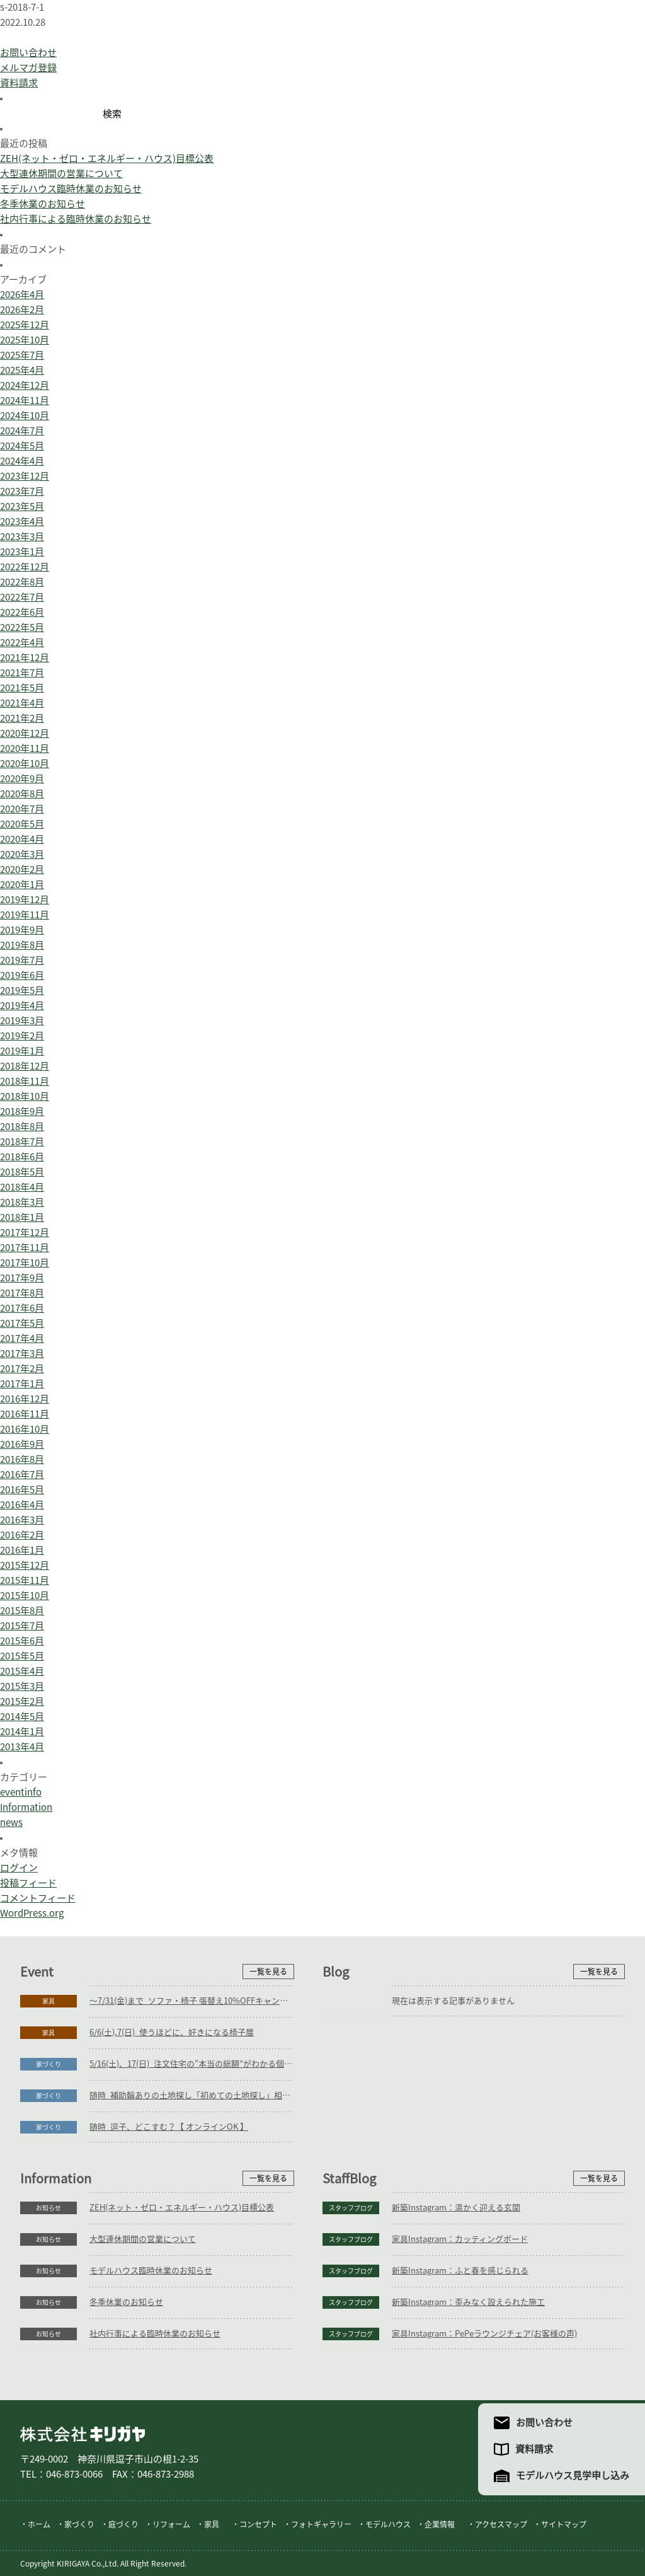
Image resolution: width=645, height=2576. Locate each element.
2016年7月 (22, 1474)
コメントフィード (38, 1898)
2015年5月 (22, 1656)
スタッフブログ (351, 2208)
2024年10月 (24, 415)
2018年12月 (24, 1066)
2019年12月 (24, 899)
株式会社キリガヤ (82, 2433)
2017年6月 (22, 1308)
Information (26, 1807)
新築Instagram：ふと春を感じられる (460, 2271)
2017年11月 (24, 1247)
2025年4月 (22, 370)
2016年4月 (22, 1505)
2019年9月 (22, 930)
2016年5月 (22, 1489)
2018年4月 (22, 1187)
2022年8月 (22, 582)
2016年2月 (22, 1535)
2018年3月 (22, 1202)
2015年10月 (24, 1595)
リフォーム (171, 2524)
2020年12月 (24, 733)
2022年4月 (22, 642)
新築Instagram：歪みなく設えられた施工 (468, 2302)
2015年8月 (22, 1610)
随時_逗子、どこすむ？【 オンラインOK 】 (168, 2127)
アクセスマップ (501, 2524)
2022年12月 (24, 567)
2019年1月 (22, 1051)
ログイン (19, 1868)
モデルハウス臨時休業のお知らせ (71, 188)
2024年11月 (24, 400)
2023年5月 (22, 506)
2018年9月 (22, 1111)
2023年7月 (22, 491)
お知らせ (48, 2208)
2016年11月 (24, 1414)
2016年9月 (22, 1444)
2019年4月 (22, 1005)
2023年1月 (22, 552)
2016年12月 (24, 1399)
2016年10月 (24, 1429)
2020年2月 (22, 869)
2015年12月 (24, 1565)
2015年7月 (22, 1626)
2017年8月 (22, 1293)
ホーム (39, 2524)
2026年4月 (22, 294)
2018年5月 (22, 1172)
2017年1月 (22, 1384)
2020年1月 (22, 884)
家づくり (48, 2064)
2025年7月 (22, 355)
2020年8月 (22, 794)
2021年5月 (22, 688)
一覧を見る (268, 1971)
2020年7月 (22, 809)
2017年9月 (22, 1278)
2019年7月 (22, 960)
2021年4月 (22, 703)
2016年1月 (22, 1550)
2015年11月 (24, 1580)
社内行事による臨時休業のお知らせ (75, 219)
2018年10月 (24, 1096)
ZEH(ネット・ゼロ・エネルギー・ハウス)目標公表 (107, 158)
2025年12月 (24, 325)
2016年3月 (22, 1520)
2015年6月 (22, 1641)
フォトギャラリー (321, 2524)
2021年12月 (24, 657)
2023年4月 (22, 521)
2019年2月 (22, 1036)
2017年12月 (24, 1232)
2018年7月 (22, 1141)
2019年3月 (22, 1020)
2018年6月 (22, 1157)
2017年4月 (22, 1338)
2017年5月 (22, 1323)
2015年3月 (22, 1686)
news (11, 1822)
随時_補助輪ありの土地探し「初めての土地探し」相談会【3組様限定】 (191, 2095)
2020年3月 (22, 854)
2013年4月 (22, 1747)
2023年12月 (24, 476)
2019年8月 (22, 945)
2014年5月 (22, 1716)
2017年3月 (22, 1353)
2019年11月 (24, 915)
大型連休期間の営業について (61, 173)
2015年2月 (22, 1701)
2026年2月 (22, 310)
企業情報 (440, 2524)
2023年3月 (22, 536)
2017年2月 (22, 1368)
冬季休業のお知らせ (42, 204)
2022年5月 (22, 627)
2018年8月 (22, 1126)
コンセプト (258, 2524)
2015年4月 (22, 1671)
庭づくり (123, 2524)
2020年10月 (24, 763)
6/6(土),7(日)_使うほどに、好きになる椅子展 (171, 2032)
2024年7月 (22, 431)
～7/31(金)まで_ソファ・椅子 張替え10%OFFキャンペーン (191, 2001)
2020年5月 (22, 824)
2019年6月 (22, 975)
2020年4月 (22, 839)
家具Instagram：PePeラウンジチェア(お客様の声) (484, 2334)
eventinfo (21, 1792)
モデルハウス (388, 2524)
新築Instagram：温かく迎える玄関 (456, 2207)
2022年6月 (22, 612)
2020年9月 (22, 778)
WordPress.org (32, 1913)
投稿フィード (28, 1883)
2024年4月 (22, 461)
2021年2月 (22, 718)
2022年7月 (22, 597)
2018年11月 (24, 1081)
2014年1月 (22, 1731)
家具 (48, 2001)
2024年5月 (22, 446)
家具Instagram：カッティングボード (460, 2239)
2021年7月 (22, 673)
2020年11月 (24, 748)
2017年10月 (24, 1263)
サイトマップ (563, 2524)
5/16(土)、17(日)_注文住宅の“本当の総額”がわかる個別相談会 (191, 2064)
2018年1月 (22, 1217)
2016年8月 (22, 1459)
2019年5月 (22, 990)
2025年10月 (24, 340)
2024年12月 (24, 385)
